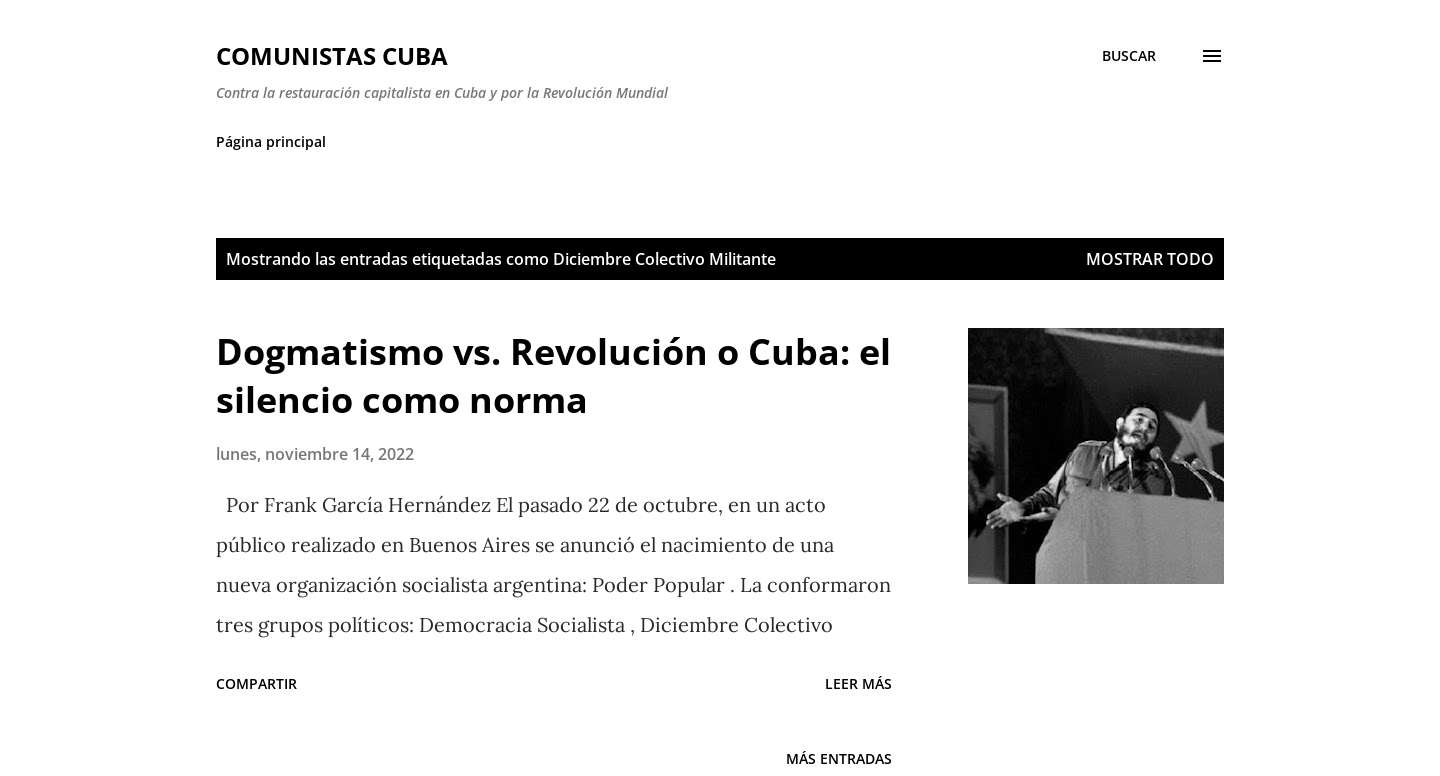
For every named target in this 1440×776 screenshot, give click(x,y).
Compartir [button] (256, 683)
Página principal (271, 141)
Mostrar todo (1150, 259)
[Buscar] (1129, 56)
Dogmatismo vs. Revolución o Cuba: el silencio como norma (553, 375)
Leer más (858, 683)
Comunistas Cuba (332, 55)
